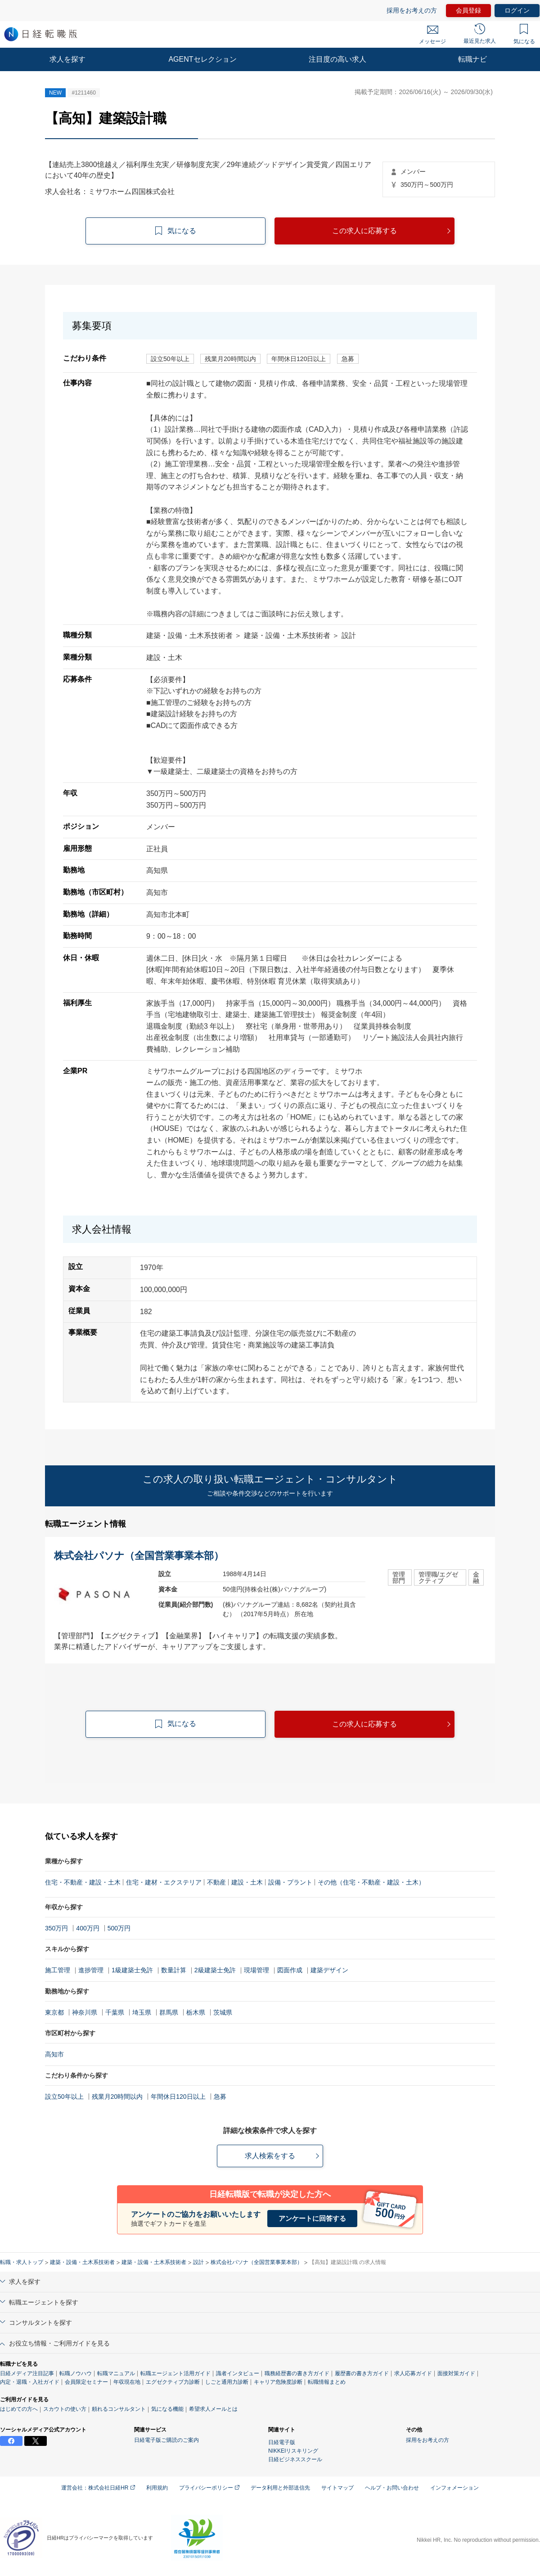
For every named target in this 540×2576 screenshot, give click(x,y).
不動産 (216, 1882)
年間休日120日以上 (178, 2096)
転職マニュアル (116, 2373)
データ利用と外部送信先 (280, 2488)
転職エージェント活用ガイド (175, 2373)
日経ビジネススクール (295, 2459)
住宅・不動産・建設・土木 (83, 1882)
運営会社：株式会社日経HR (98, 2488)
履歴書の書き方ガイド (362, 2373)
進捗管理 (91, 1970)
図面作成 (289, 1970)
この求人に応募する (364, 231)
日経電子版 (281, 2442)
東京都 (54, 2012)
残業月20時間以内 (117, 2096)
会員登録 (468, 10)
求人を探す (68, 59)
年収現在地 (126, 2382)
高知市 (54, 2054)
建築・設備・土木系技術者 (82, 2262)
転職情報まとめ (327, 2382)
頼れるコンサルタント (119, 2409)
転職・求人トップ (21, 2262)
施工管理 (57, 1970)
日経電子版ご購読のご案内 (166, 2440)
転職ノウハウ (75, 2373)
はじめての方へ (19, 2409)
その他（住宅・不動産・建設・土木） (371, 1882)
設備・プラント (290, 1882)
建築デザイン (329, 1970)
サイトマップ (337, 2488)
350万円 (56, 1928)
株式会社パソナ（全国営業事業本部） (256, 2262)
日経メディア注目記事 (27, 2373)
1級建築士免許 (132, 1970)
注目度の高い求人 (337, 59)
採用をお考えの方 (412, 10)
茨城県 (222, 2012)
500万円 (119, 1928)
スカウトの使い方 (64, 2409)
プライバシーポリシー (209, 2488)
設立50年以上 (64, 2096)
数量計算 (173, 1970)
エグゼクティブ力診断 (173, 2382)
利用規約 (157, 2488)
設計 (198, 2262)
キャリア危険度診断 (278, 2382)
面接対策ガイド (456, 2373)
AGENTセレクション (202, 59)
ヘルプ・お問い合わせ (392, 2488)
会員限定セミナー (86, 2382)
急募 (220, 2096)
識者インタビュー (237, 2373)
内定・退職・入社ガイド (29, 2382)
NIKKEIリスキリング (293, 2451)
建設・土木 (247, 1882)
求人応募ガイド (413, 2373)
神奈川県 (84, 2012)
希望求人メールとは (213, 2409)
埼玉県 (141, 2012)
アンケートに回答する (312, 2218)
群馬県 (168, 2012)
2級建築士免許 (215, 1970)
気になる (524, 34)
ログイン (517, 10)
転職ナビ (472, 59)
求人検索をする (270, 2156)
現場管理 (256, 1970)
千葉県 (114, 2012)
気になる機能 (167, 2409)
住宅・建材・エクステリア (164, 1882)
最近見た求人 (480, 33)
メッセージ (432, 35)
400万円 (87, 1928)
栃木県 (195, 2012)
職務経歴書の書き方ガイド (297, 2373)
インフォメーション (454, 2488)
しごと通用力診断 (226, 2382)
